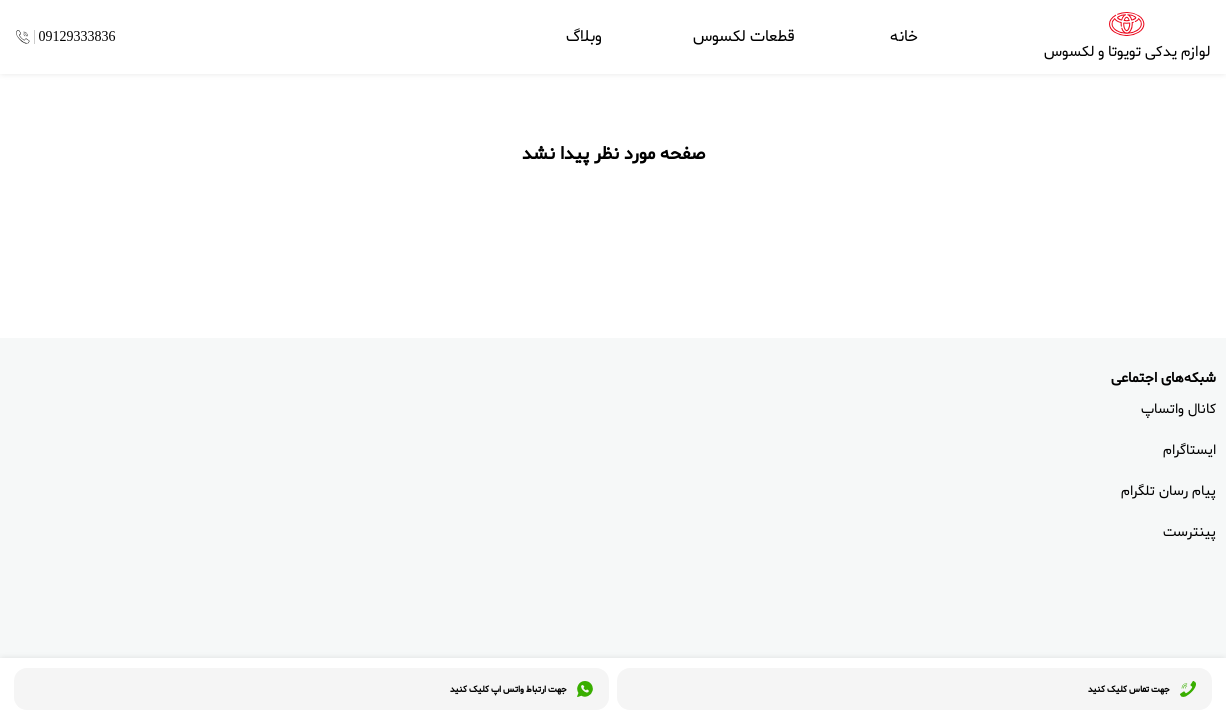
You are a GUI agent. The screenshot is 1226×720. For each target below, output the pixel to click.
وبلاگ (584, 37)
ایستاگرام (1189, 450)
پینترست (1189, 532)
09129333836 (77, 37)
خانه (904, 37)
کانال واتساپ (1178, 409)
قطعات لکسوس (744, 37)
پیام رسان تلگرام (1168, 491)
